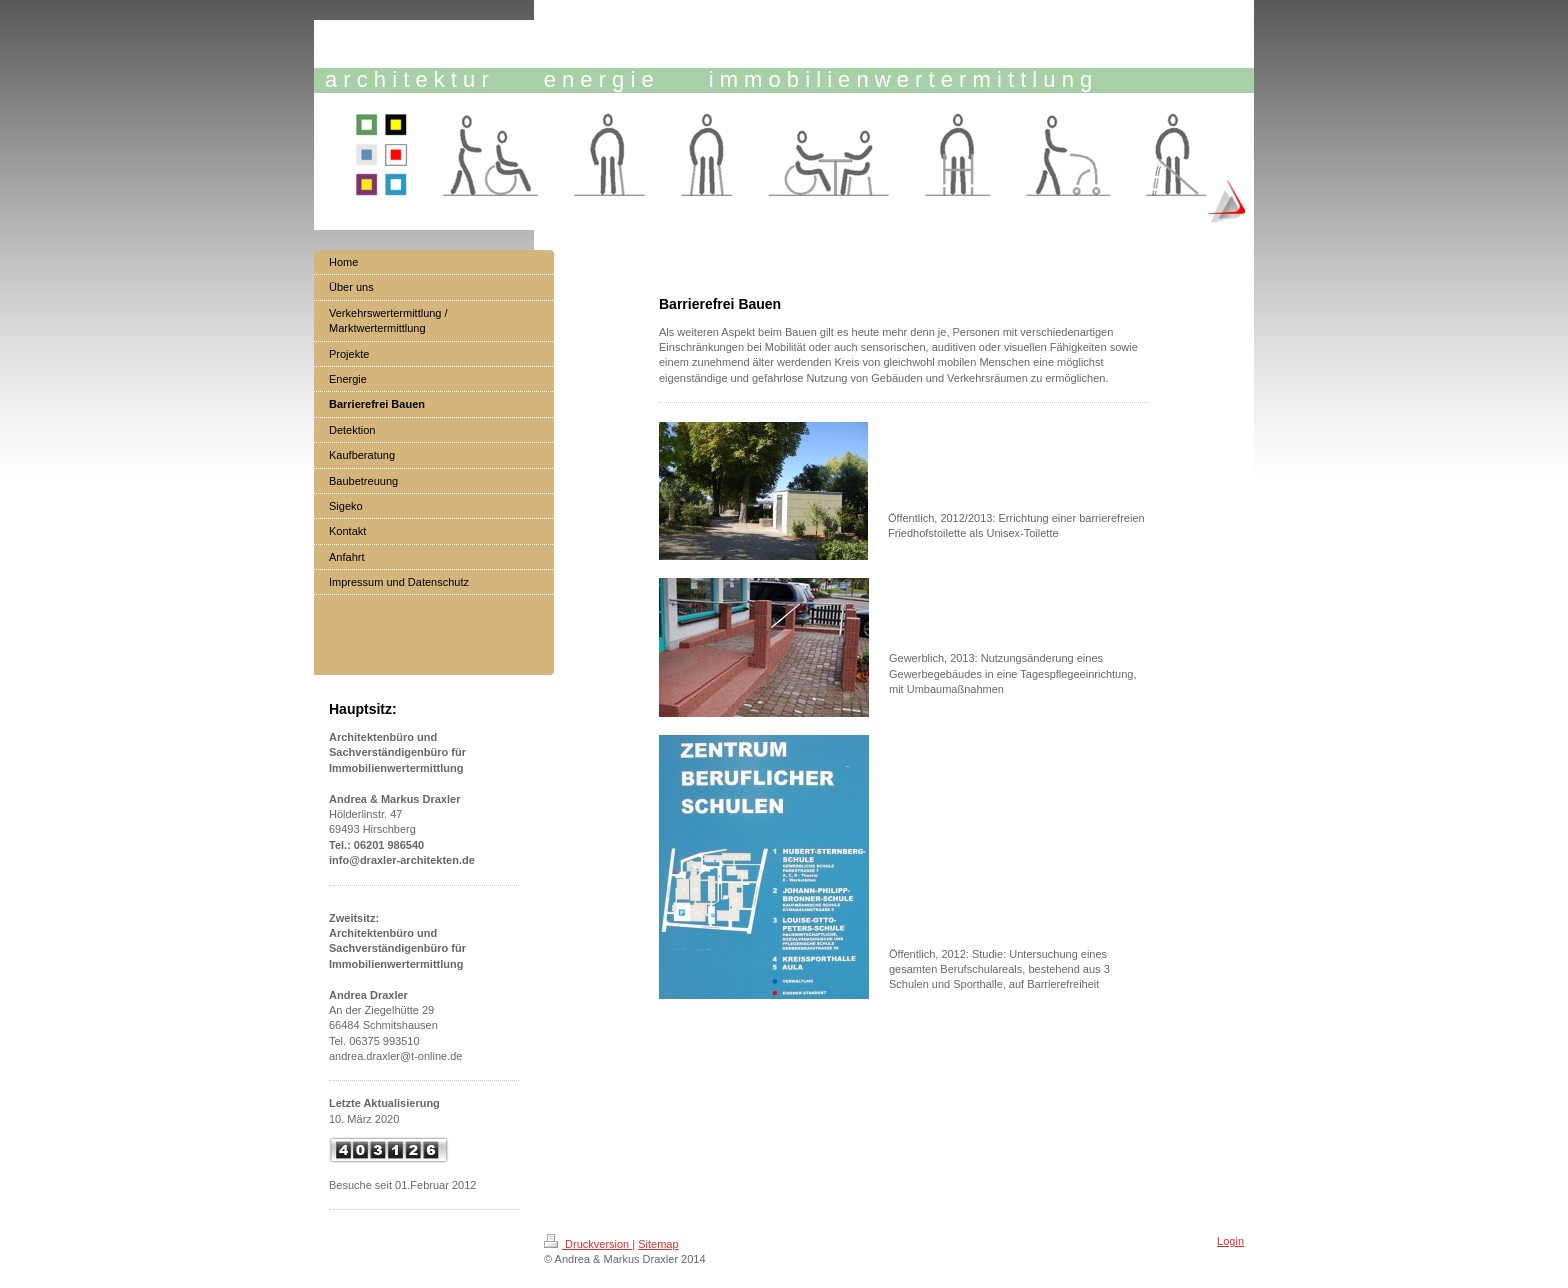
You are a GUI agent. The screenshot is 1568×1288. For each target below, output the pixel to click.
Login (1230, 1241)
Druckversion (588, 1244)
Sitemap (658, 1244)
